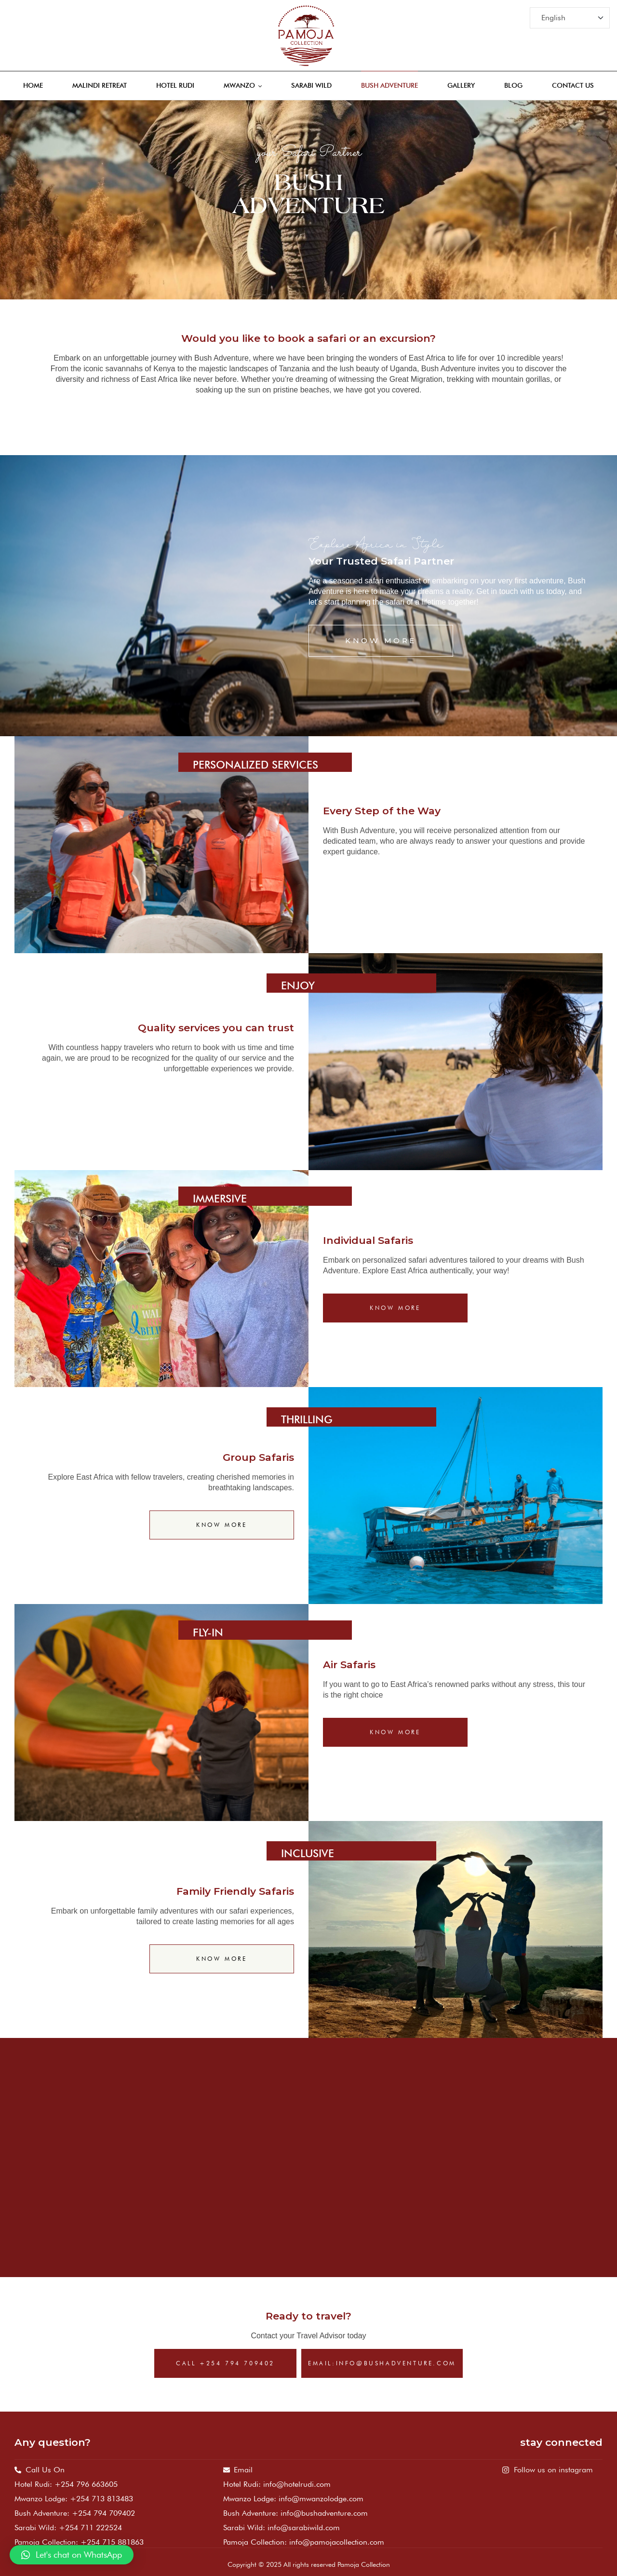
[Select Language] (570, 17)
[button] (72, 2554)
